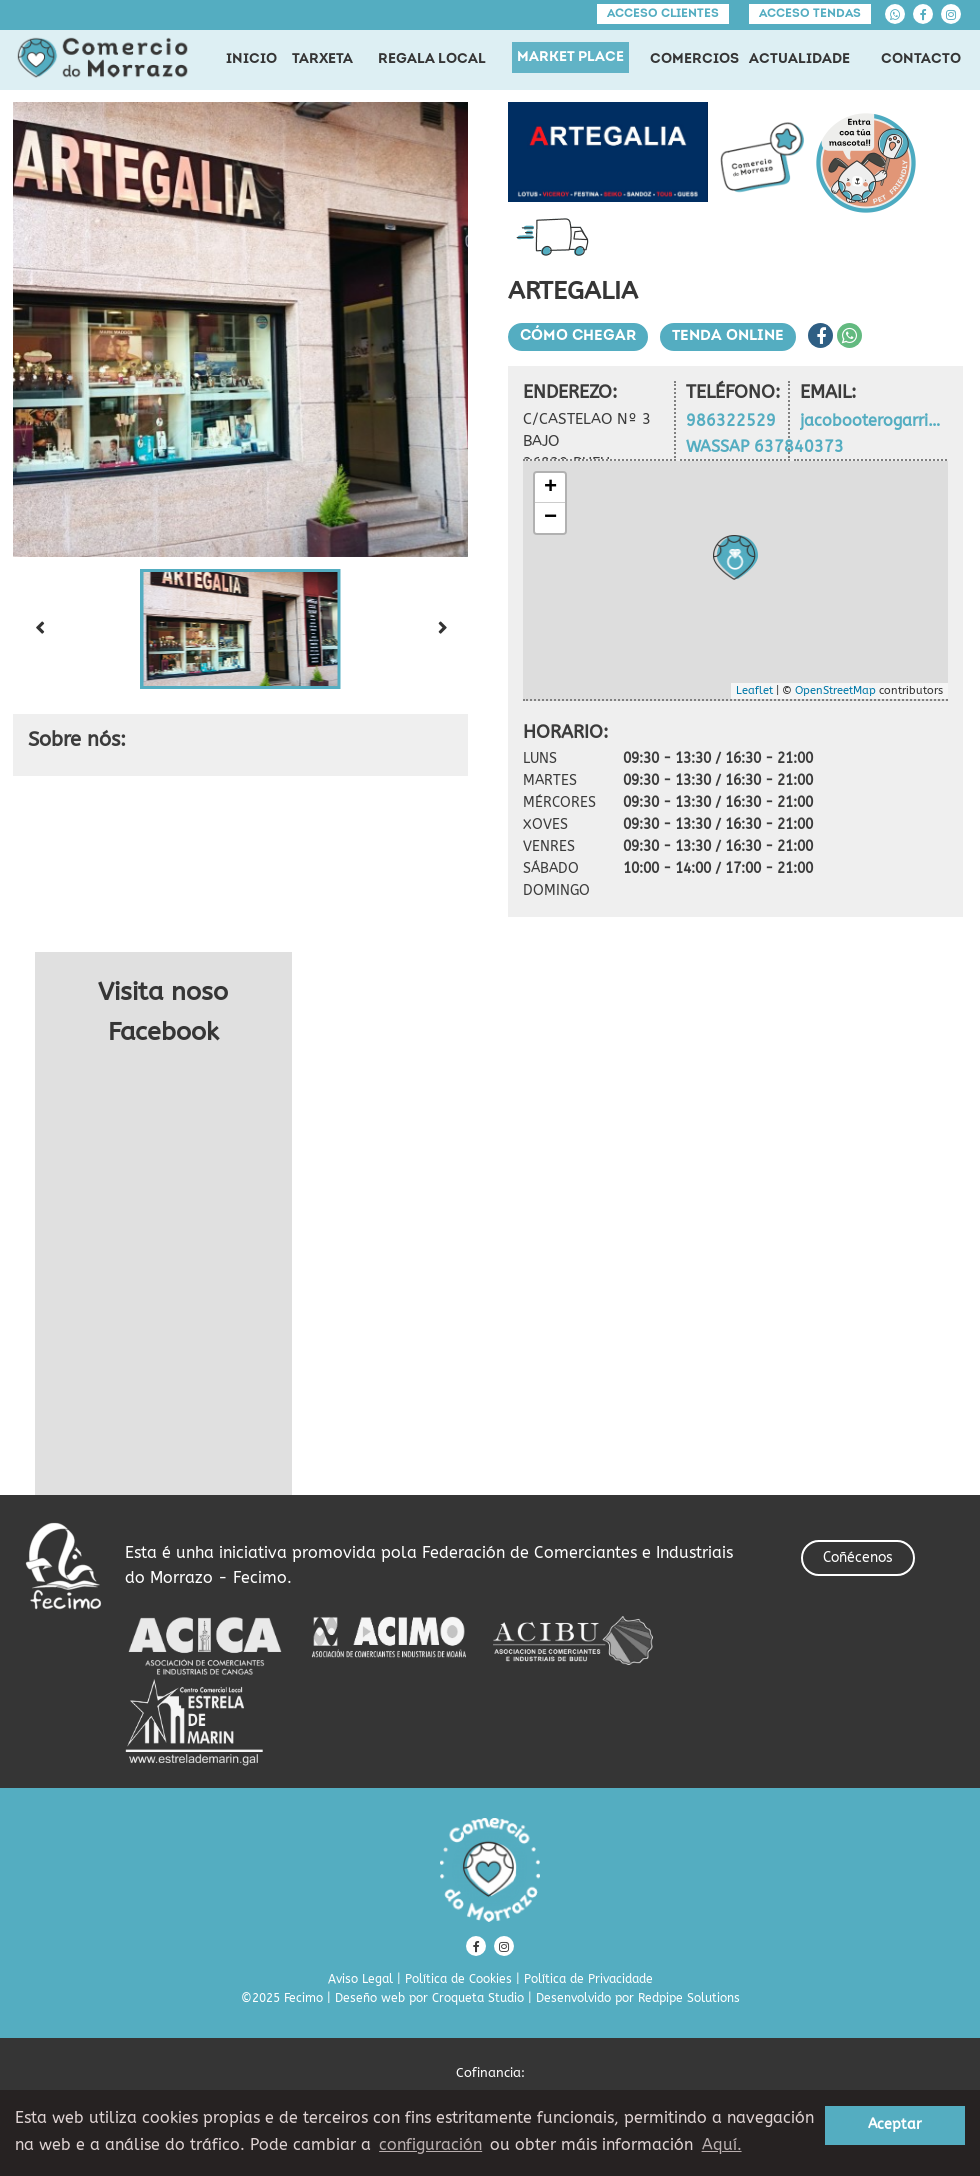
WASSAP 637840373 (765, 446)
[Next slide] (442, 629)
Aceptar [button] (895, 2124)
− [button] (550, 518)
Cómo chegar (578, 336)
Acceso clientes (663, 14)
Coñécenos (858, 1557)
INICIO (251, 59)
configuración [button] (430, 2144)
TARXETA (322, 59)
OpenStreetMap (835, 690)
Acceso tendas (810, 14)
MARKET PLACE (570, 57)
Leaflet (754, 690)
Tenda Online (728, 336)
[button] (241, 629)
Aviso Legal (360, 1979)
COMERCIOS (694, 59)
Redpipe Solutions (689, 1998)
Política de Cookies (458, 1979)
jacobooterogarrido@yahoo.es (874, 420)
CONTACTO (921, 59)
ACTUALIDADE (799, 59)
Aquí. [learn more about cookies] (722, 2144)
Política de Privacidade (588, 1979)
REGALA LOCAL (432, 59)
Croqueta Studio (478, 1998)
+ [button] (550, 488)
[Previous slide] (39, 629)
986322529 (731, 420)
